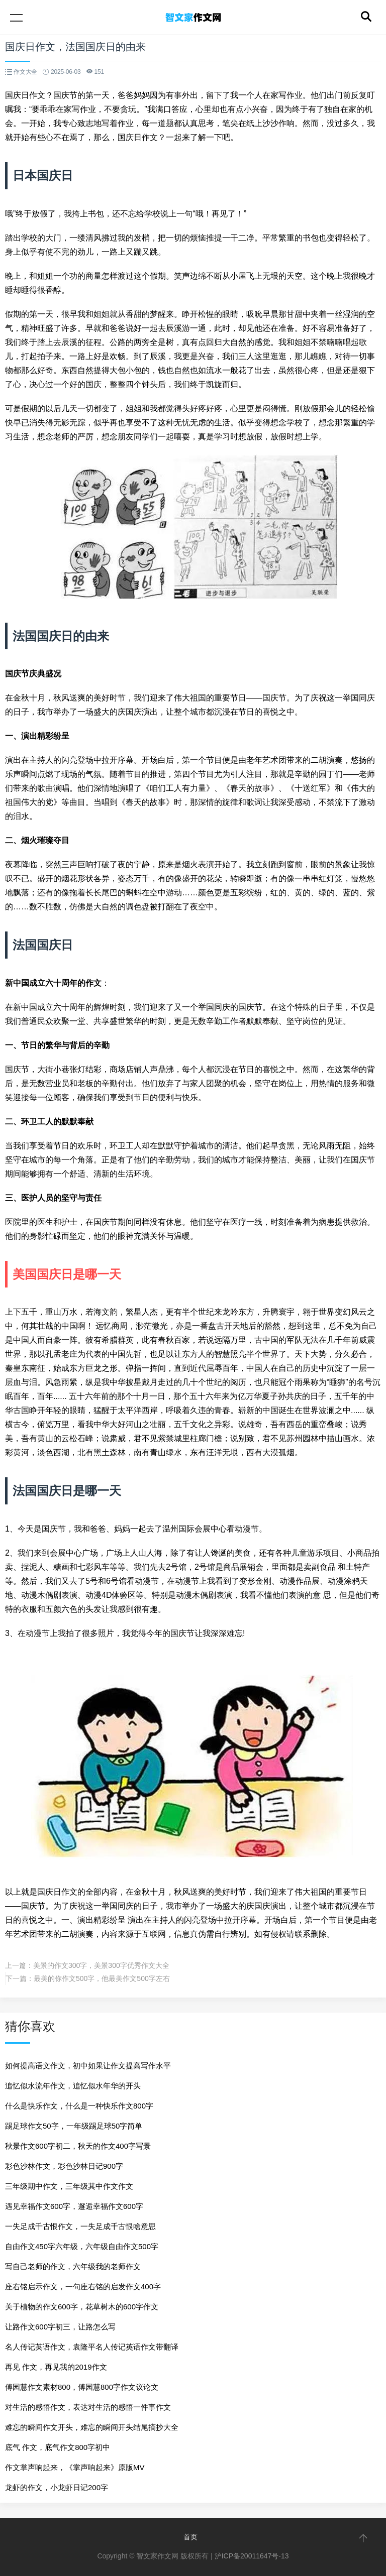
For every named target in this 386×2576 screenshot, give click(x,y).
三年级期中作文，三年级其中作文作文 (69, 2186)
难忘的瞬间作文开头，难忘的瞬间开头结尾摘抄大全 (91, 2427)
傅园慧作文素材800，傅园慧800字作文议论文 (81, 2387)
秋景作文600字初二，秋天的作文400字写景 (78, 2146)
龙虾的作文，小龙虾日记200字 (56, 2487)
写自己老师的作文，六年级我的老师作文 (73, 2266)
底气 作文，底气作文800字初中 (57, 2447)
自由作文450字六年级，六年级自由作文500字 (81, 2246)
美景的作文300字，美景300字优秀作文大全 (101, 1965)
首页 (190, 2537)
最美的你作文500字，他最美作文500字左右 (102, 1978)
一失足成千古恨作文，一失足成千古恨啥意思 (80, 2226)
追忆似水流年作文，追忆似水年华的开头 (73, 2085)
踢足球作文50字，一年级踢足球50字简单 (73, 2126)
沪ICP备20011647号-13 (252, 2556)
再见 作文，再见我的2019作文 (56, 2367)
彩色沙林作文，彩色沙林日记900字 (64, 2166)
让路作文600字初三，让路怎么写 (60, 2326)
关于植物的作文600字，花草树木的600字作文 (81, 2306)
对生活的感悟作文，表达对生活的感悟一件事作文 (88, 2407)
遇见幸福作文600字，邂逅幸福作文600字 (74, 2206)
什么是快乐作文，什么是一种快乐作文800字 (79, 2105)
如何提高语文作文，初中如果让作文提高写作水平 (88, 2065)
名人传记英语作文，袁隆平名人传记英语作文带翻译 (91, 2347)
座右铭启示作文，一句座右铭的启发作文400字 (83, 2286)
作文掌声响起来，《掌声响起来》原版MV (75, 2467)
